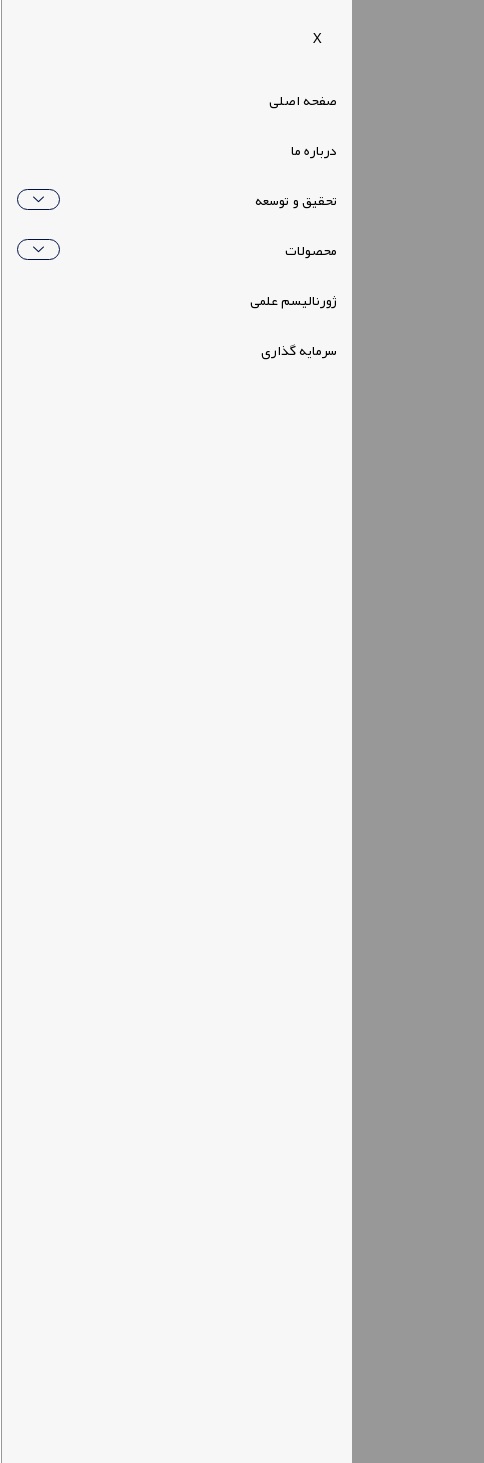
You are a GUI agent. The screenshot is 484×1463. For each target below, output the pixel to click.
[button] (82, 37)
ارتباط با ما (432, 1106)
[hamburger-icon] (383, 37)
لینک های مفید (418, 990)
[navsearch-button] (435, 37)
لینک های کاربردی (408, 1044)
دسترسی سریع (414, 782)
